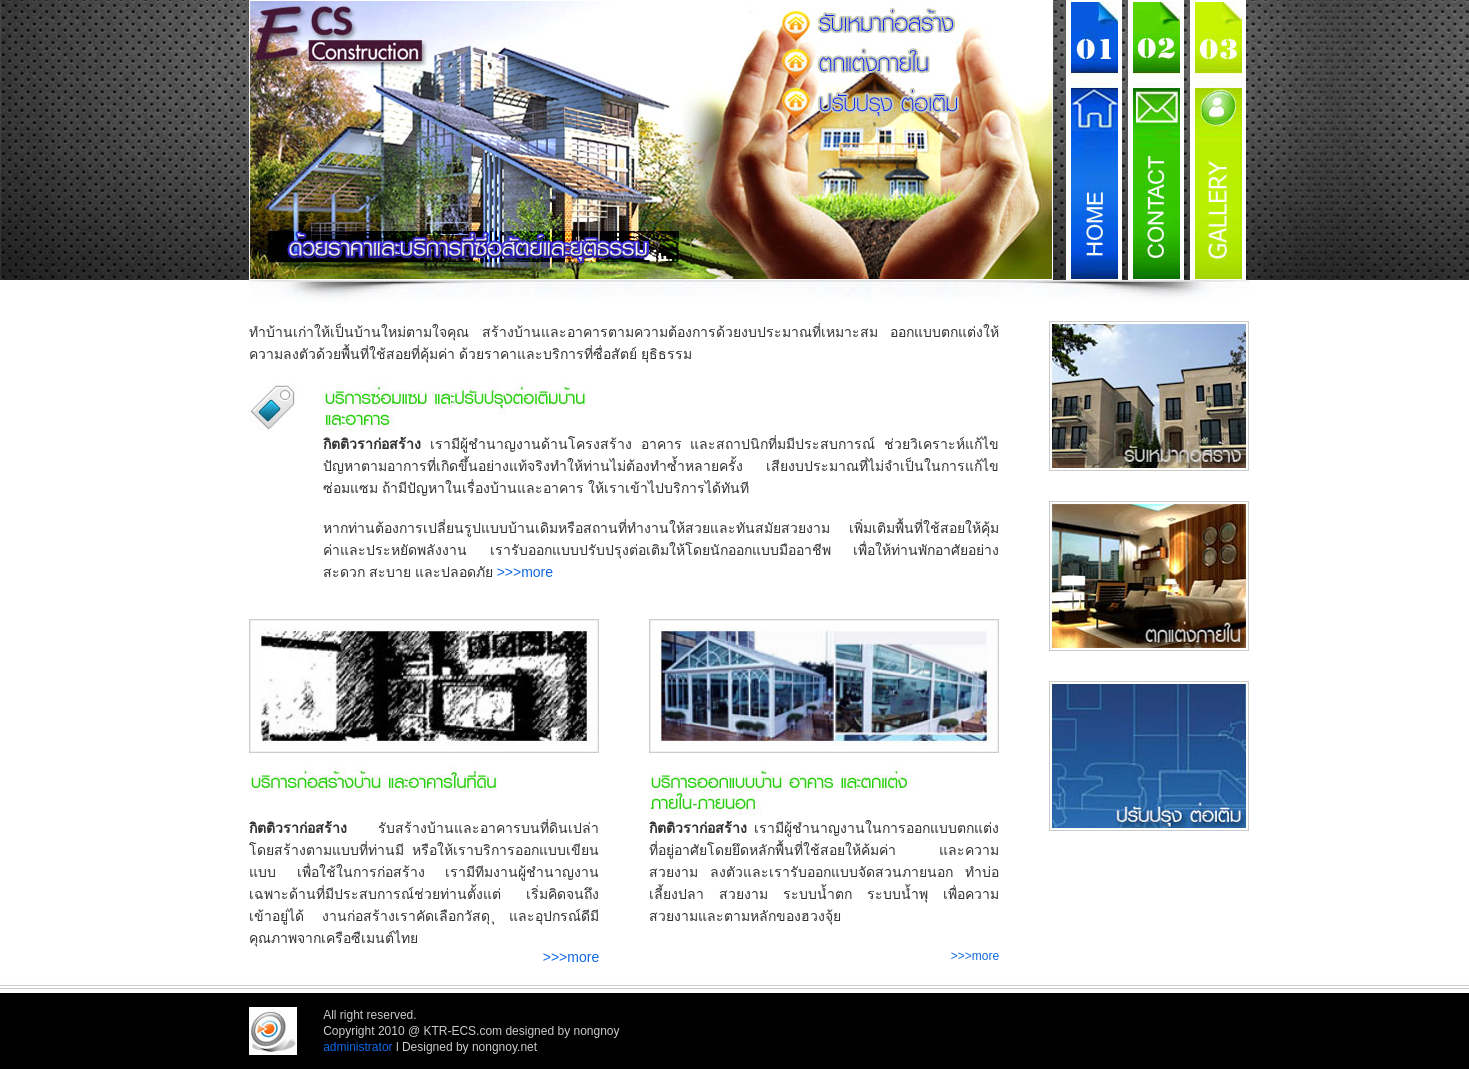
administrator (357, 1047)
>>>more (525, 572)
